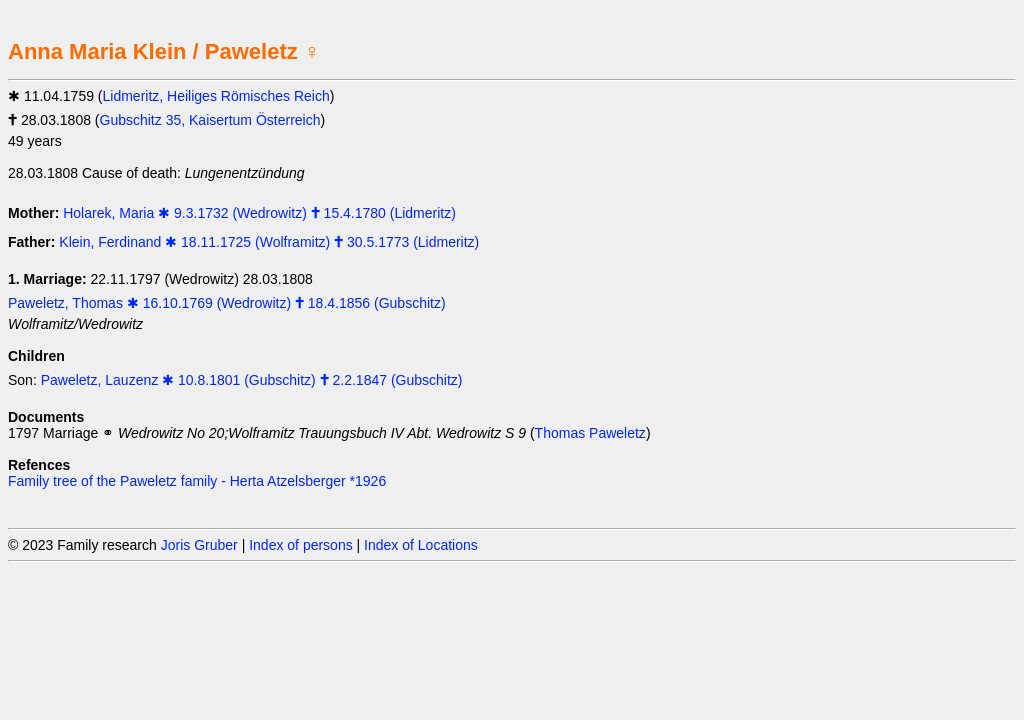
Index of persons (301, 545)
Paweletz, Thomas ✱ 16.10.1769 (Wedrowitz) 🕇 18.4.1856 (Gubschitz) (227, 303)
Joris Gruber (199, 545)
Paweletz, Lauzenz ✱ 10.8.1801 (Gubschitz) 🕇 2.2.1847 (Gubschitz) (252, 380)
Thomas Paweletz (590, 433)
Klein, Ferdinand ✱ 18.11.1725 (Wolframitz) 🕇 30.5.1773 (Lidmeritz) (269, 242)
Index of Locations (421, 545)
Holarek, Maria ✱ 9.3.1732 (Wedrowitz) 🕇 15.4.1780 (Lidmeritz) (259, 213)
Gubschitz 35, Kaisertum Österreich (210, 120)
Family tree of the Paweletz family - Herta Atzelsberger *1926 (197, 481)
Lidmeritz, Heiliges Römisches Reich (216, 96)
